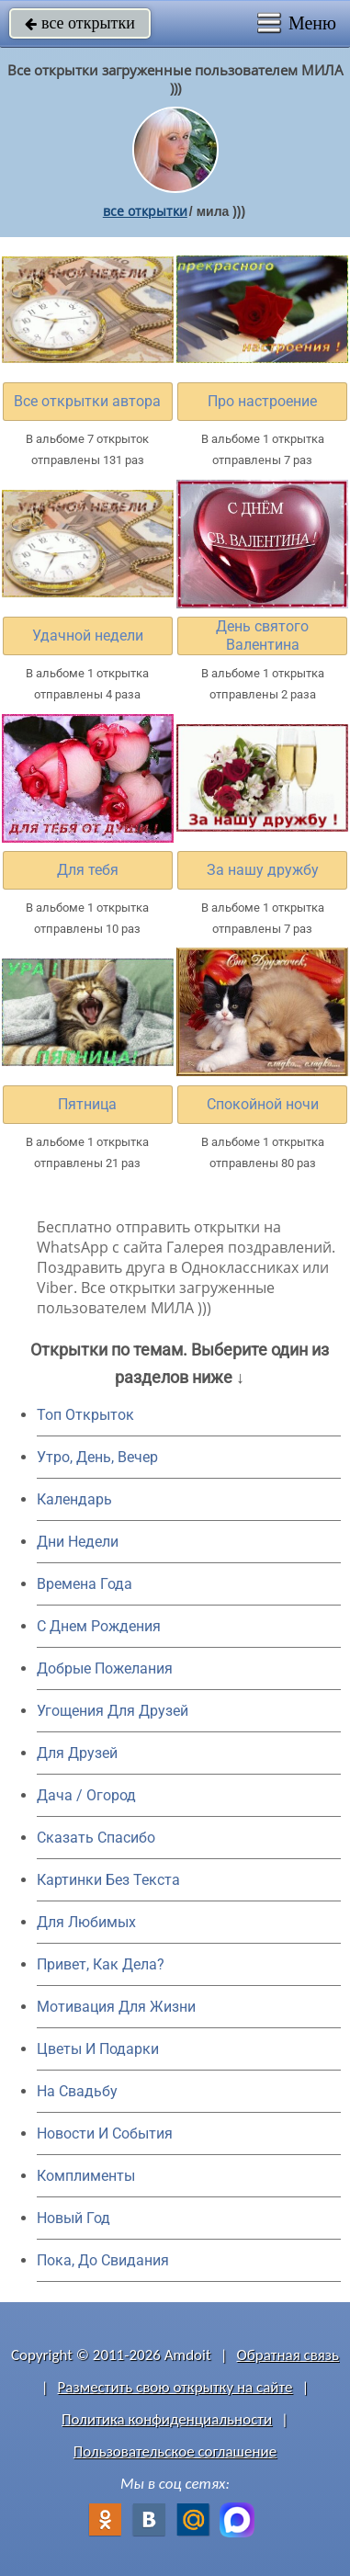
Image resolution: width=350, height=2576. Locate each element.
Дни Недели (78, 1541)
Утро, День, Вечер (97, 1457)
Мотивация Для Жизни (116, 2006)
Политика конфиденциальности (167, 2419)
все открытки (80, 23)
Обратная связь (287, 2355)
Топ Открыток (85, 1415)
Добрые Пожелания (105, 1668)
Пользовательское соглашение (175, 2451)
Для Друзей (77, 1753)
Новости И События (105, 2133)
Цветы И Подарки (98, 2049)
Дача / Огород (86, 1795)
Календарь (74, 1499)
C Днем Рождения (99, 1626)
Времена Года (84, 1584)
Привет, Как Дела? (100, 1964)
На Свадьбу (77, 2091)
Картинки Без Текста (108, 1880)
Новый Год (73, 2218)
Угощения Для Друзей (112, 1710)
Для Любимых (86, 1922)
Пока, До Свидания (103, 2260)
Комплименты (86, 2175)
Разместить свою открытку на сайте (175, 2387)
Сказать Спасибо (96, 1837)
